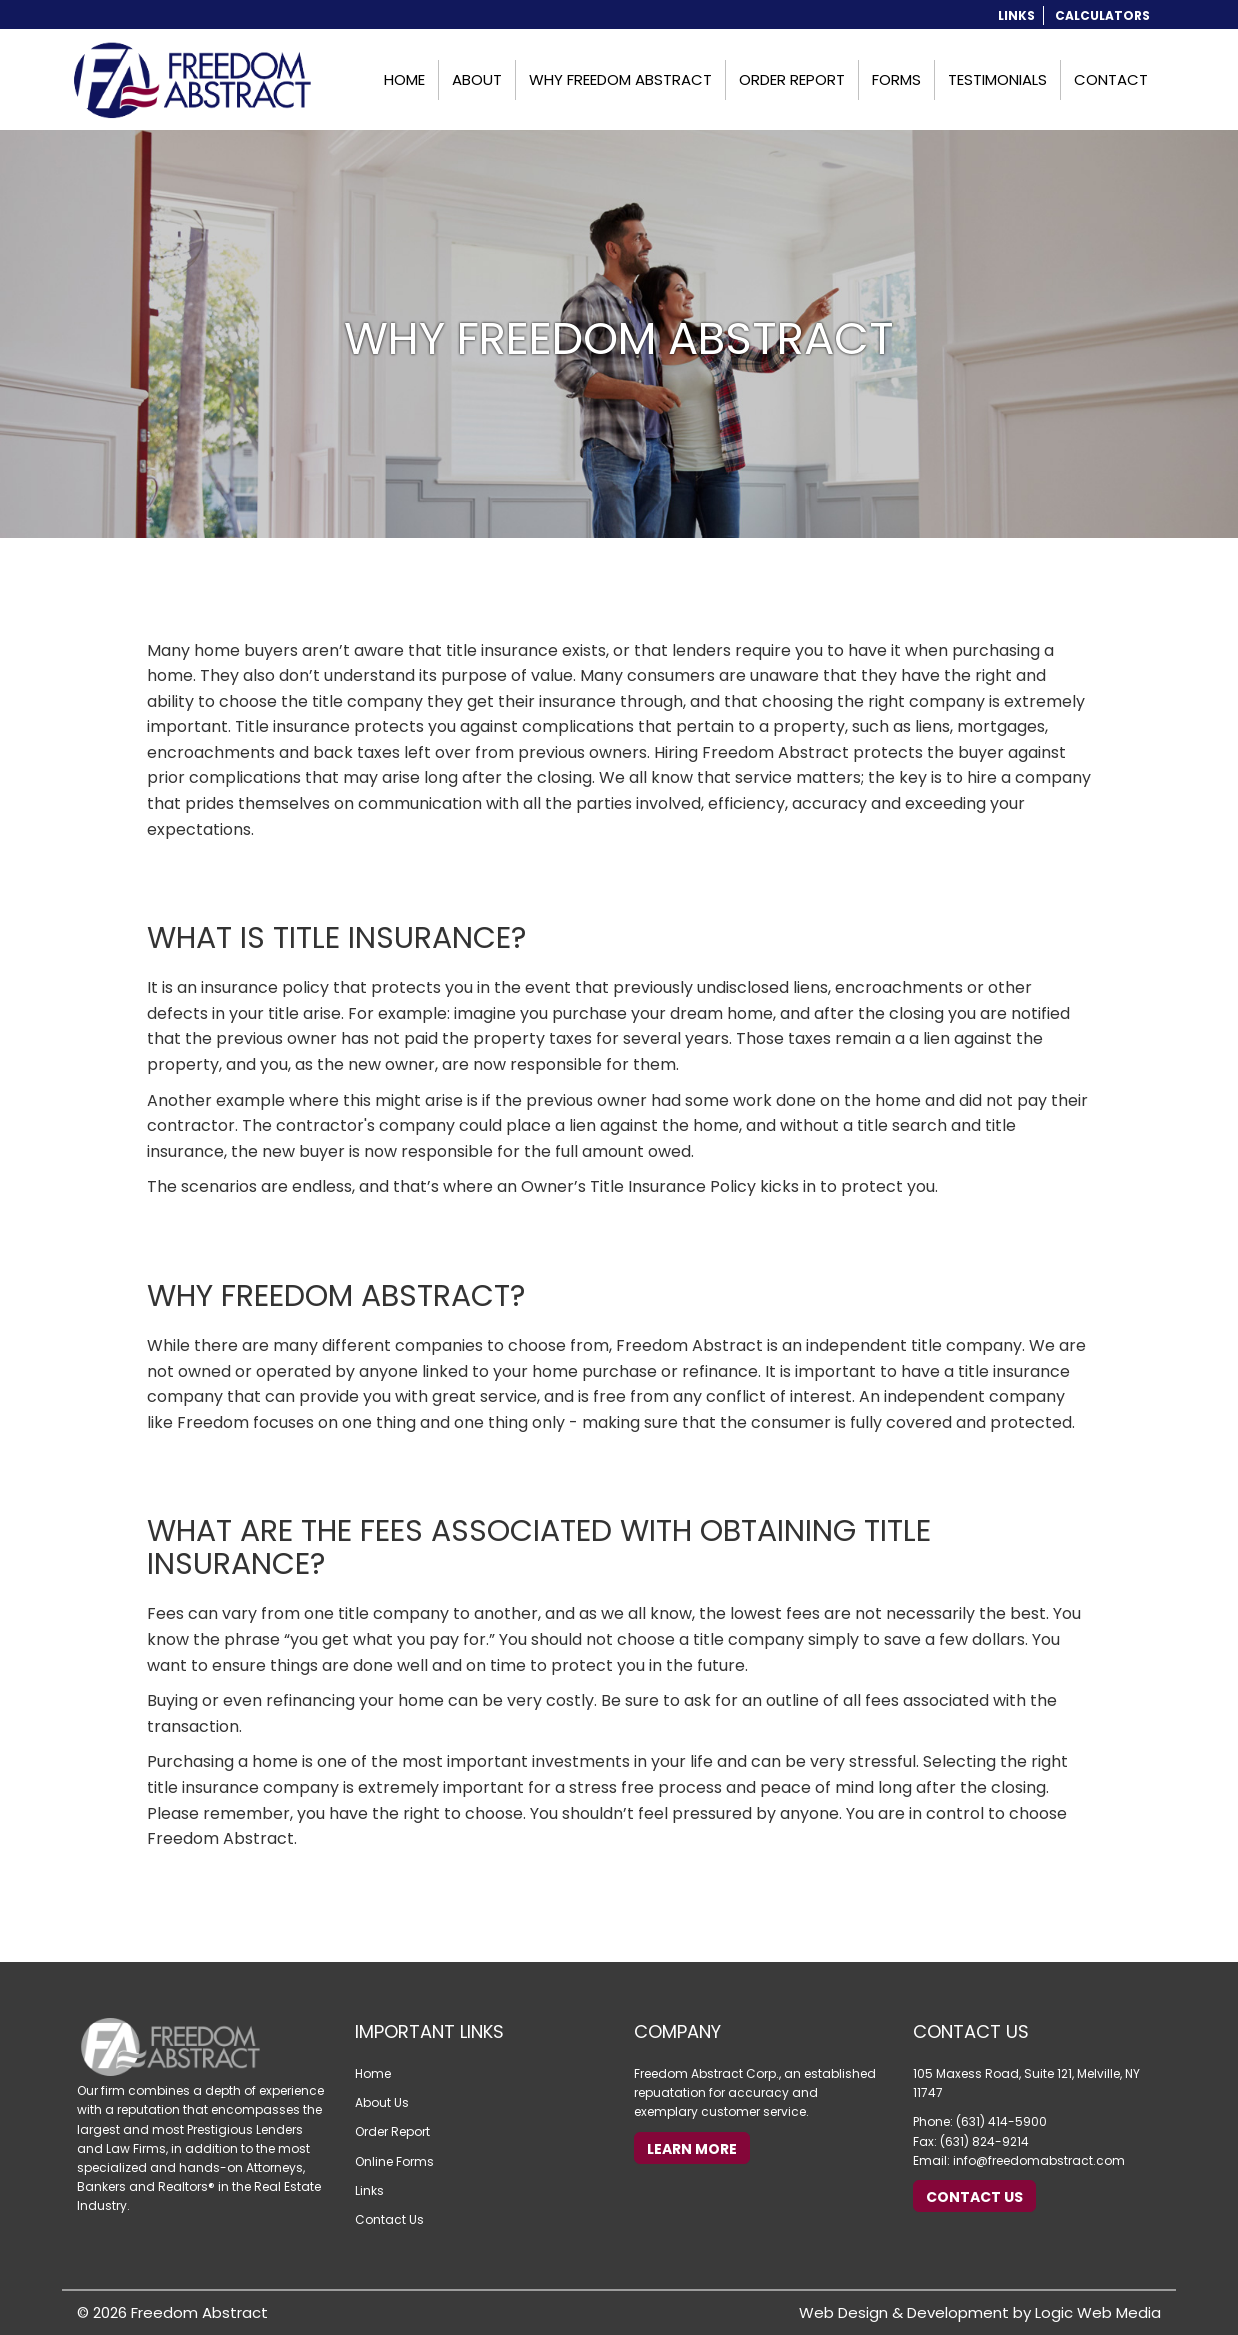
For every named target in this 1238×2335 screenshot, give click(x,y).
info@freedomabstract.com (1039, 2160)
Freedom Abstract (199, 2312)
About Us (382, 2102)
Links (1016, 15)
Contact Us (389, 2219)
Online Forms (394, 2161)
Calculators (1102, 15)
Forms (896, 79)
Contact (1111, 79)
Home (404, 79)
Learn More (692, 2149)
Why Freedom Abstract (620, 79)
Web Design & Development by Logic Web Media (980, 2312)
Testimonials (997, 79)
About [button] (477, 79)
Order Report (792, 79)
